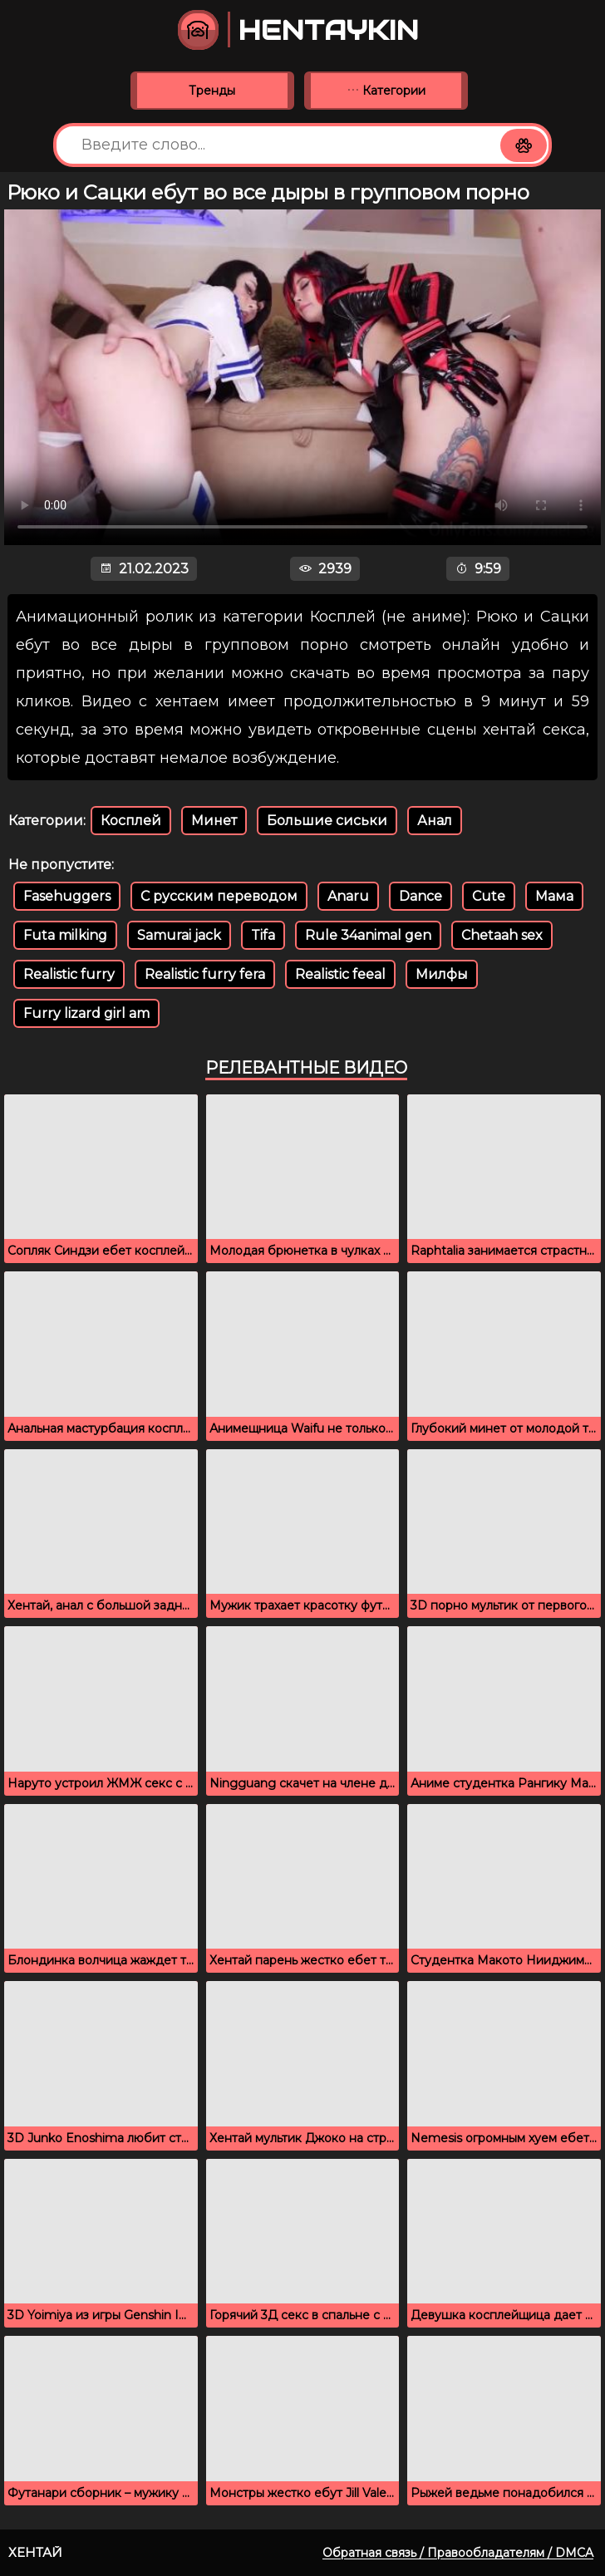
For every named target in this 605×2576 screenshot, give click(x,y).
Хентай (35, 2552)
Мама (554, 896)
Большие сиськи (327, 820)
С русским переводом (219, 896)
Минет (214, 820)
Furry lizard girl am (86, 1013)
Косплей (131, 820)
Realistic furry (69, 974)
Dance (420, 896)
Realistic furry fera (205, 974)
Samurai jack (179, 935)
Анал (434, 820)
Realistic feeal (340, 974)
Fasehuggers (67, 896)
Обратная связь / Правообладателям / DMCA (457, 2552)
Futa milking (65, 935)
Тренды (212, 90)
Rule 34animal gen (368, 935)
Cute (488, 896)
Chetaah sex (502, 935)
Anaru (348, 896)
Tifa (263, 935)
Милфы (442, 974)
